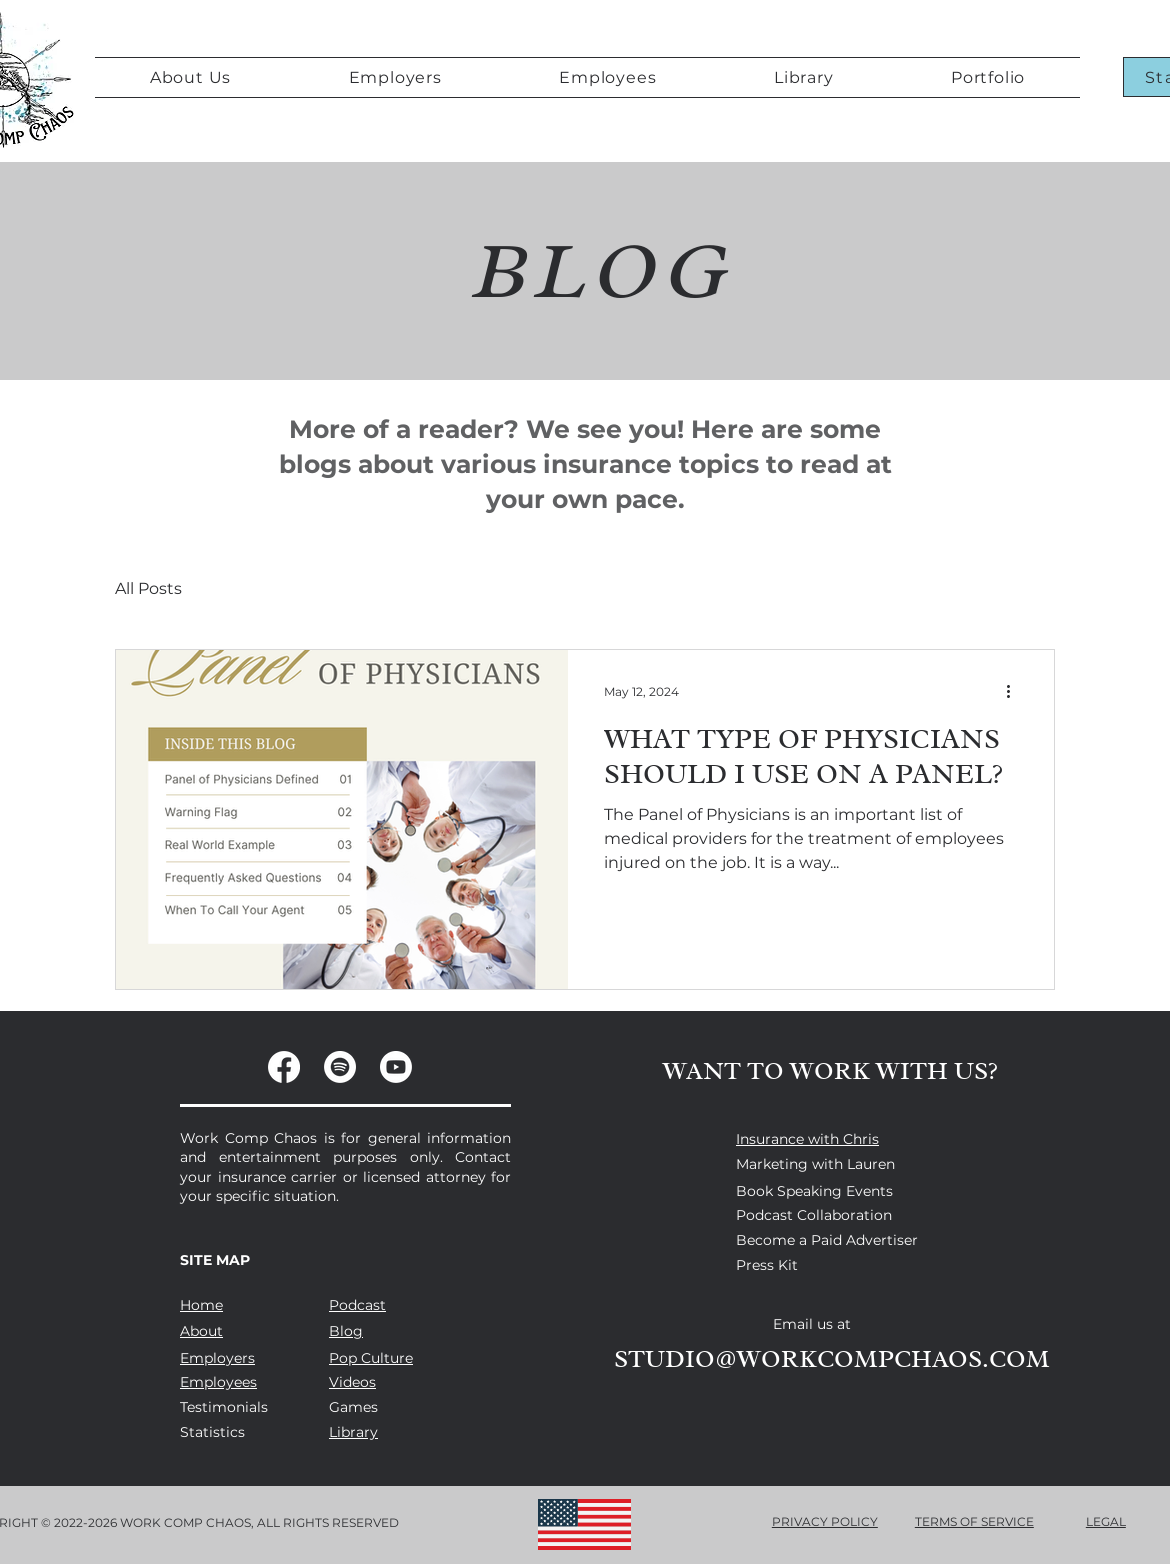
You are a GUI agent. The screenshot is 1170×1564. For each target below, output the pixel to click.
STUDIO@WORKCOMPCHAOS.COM (832, 1359)
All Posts (148, 588)
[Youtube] (396, 1067)
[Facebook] (284, 1067)
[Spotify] (340, 1067)
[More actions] (1015, 691)
